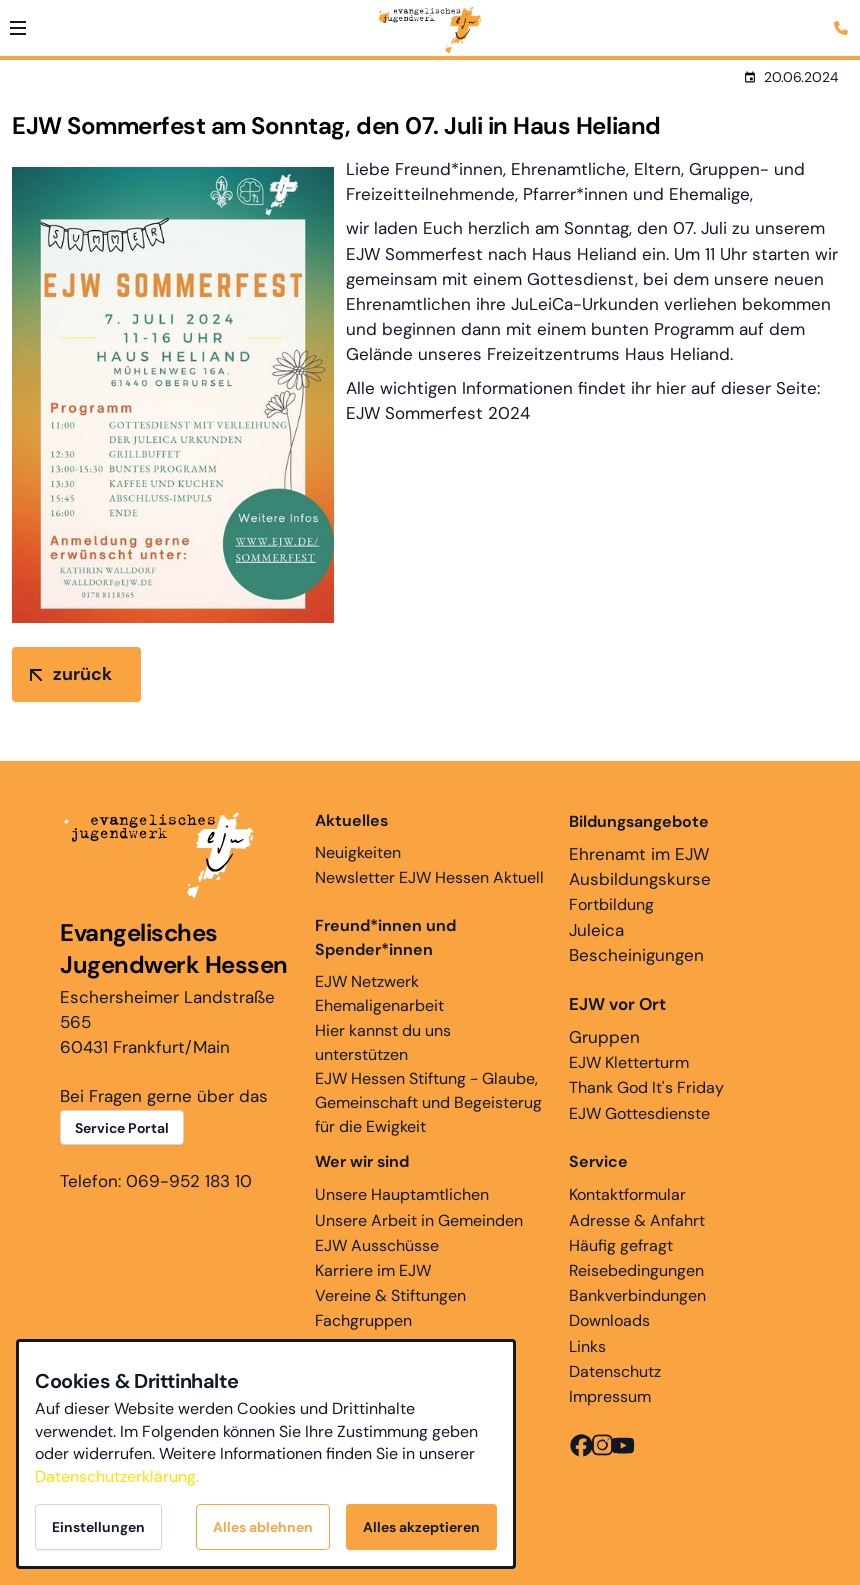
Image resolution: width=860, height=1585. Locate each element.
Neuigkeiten (358, 836)
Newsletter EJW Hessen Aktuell (429, 877)
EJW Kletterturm (629, 1062)
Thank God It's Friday (646, 1087)
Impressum (610, 1396)
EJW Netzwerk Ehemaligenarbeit (379, 993)
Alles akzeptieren (421, 1527)
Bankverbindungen (637, 1295)
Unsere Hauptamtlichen (402, 1194)
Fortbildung (611, 904)
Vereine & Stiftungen (390, 1295)
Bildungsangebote (639, 821)
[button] (18, 28)
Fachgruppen (363, 1320)
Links (587, 1346)
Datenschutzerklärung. (117, 1476)
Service (598, 1161)
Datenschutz (615, 1371)
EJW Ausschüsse (377, 1245)
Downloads (609, 1320)
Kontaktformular (627, 1194)
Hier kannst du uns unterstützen (383, 1042)
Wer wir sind (362, 1161)
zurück (82, 674)
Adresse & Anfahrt (637, 1220)
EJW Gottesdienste (639, 1113)
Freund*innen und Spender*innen (385, 937)
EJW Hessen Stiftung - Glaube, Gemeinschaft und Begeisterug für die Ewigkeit (428, 1102)
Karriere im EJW (373, 1270)
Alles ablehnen (263, 1527)
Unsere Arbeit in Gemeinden (419, 1220)
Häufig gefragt (621, 1245)
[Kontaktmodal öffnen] (844, 16)
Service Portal (122, 1128)
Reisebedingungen (636, 1270)
